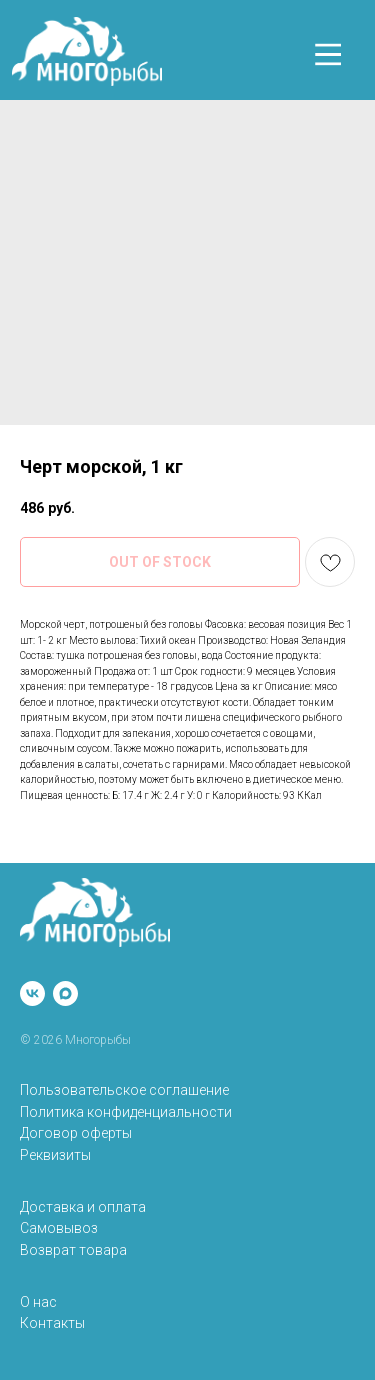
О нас (38, 1302)
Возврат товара (73, 1250)
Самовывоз (59, 1228)
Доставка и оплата (83, 1207)
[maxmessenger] (65, 993)
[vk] (32, 993)
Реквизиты (55, 1155)
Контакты (52, 1323)
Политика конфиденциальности (126, 1112)
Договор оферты (76, 1133)
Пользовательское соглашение (124, 1090)
